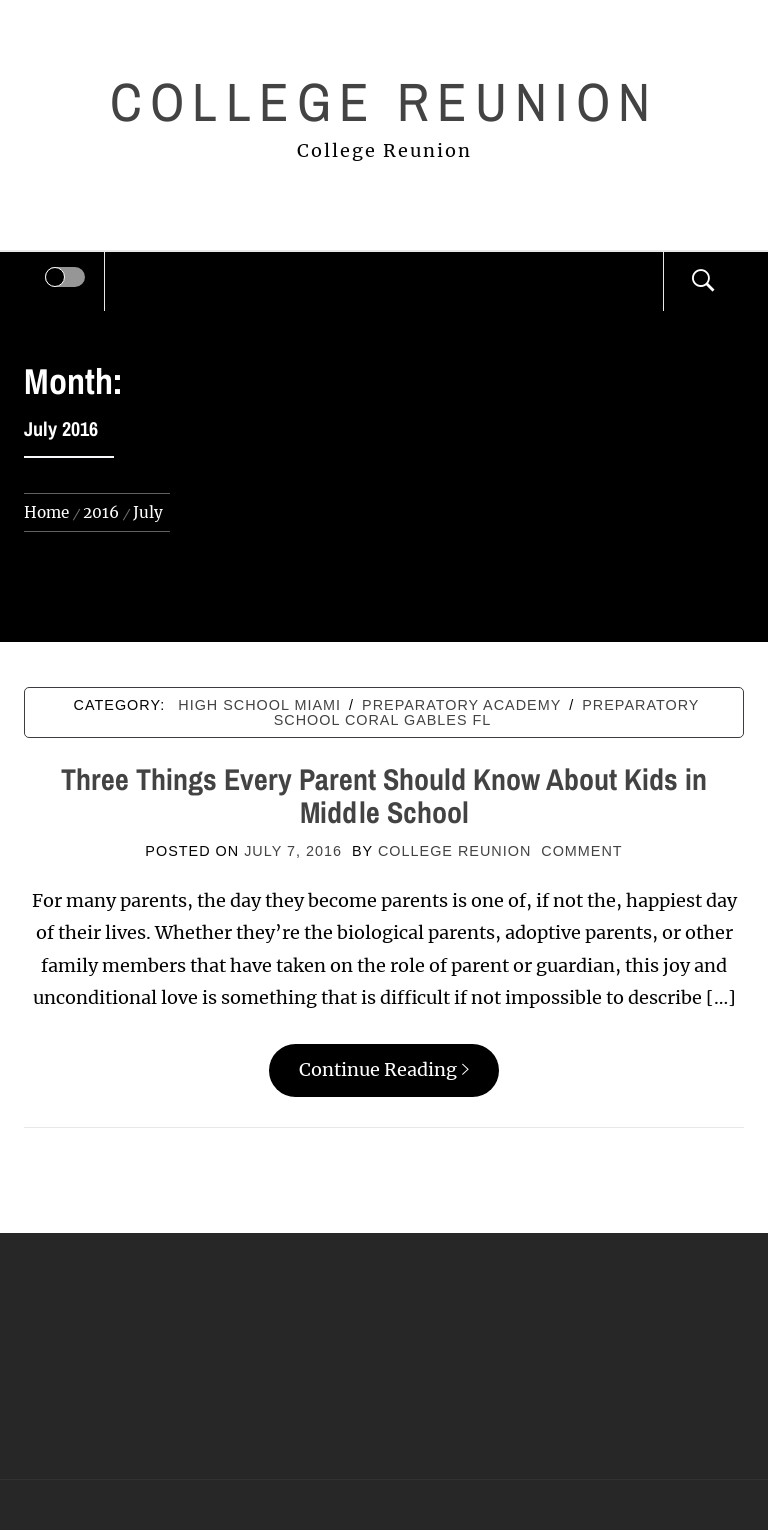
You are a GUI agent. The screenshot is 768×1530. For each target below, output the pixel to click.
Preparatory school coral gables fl (487, 712)
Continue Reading (384, 1069)
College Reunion (384, 101)
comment (581, 851)
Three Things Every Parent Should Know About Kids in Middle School (384, 795)
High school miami (259, 705)
